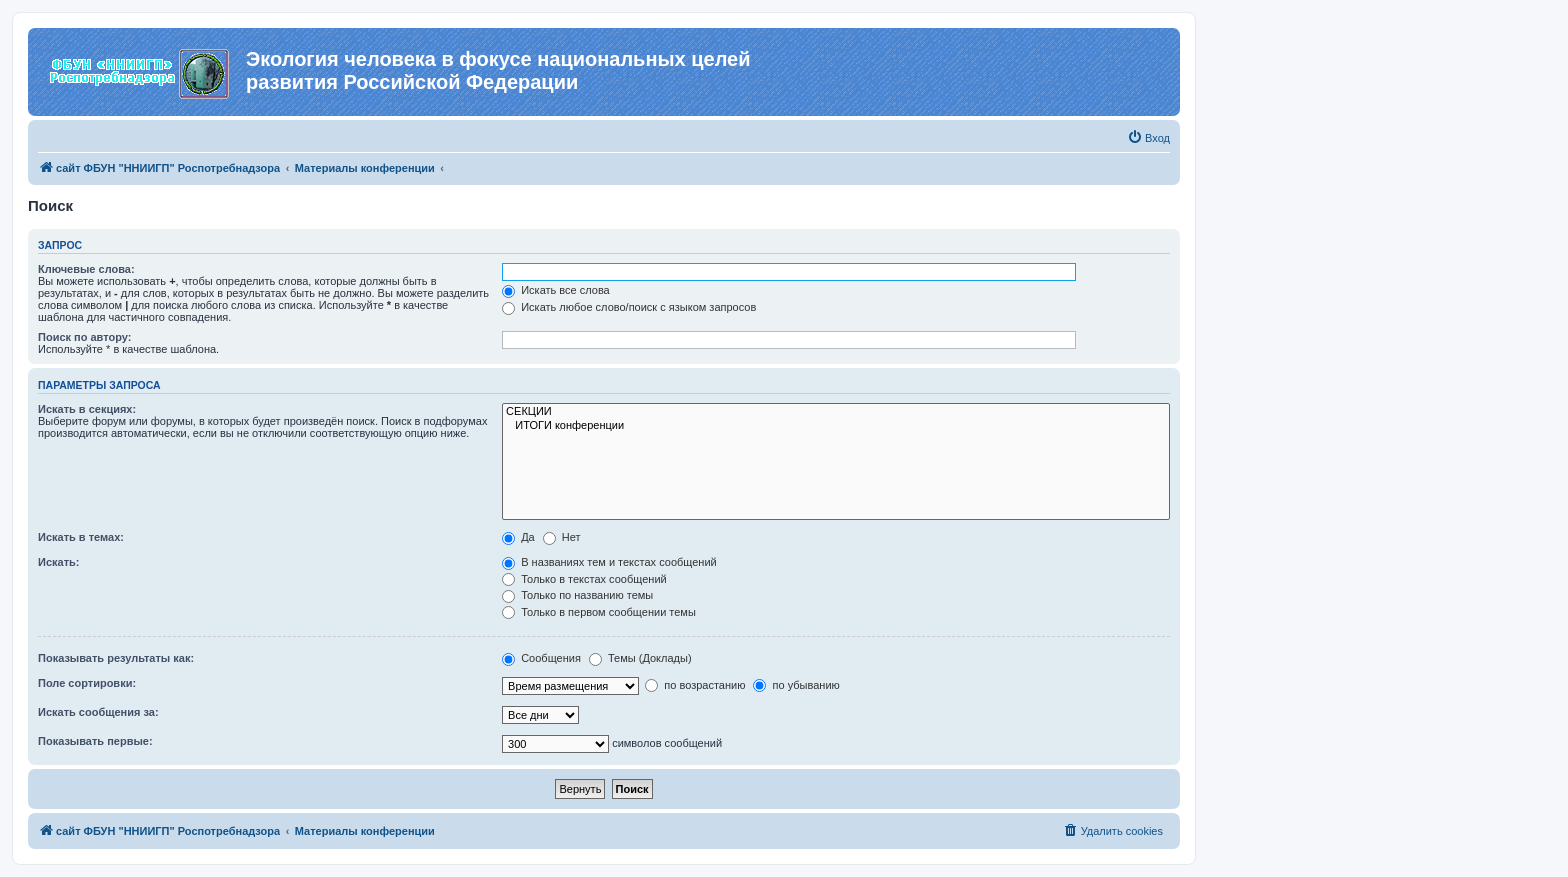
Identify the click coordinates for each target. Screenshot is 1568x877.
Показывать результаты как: (116, 658)
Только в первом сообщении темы (599, 612)
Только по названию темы (577, 595)
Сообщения (541, 658)
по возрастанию (695, 685)
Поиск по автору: (84, 337)
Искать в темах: (81, 537)
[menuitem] (1148, 138)
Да (518, 537)
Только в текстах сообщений (584, 579)
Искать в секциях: (87, 409)
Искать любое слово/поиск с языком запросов (629, 307)
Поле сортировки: (87, 683)
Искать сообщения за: (98, 712)
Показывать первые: (95, 741)
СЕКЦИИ (836, 412)
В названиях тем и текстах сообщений (609, 562)
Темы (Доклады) (640, 658)
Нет (562, 537)
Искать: (58, 562)
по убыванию (796, 685)
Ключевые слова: (86, 269)
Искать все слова (556, 290)
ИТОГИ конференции (836, 426)
